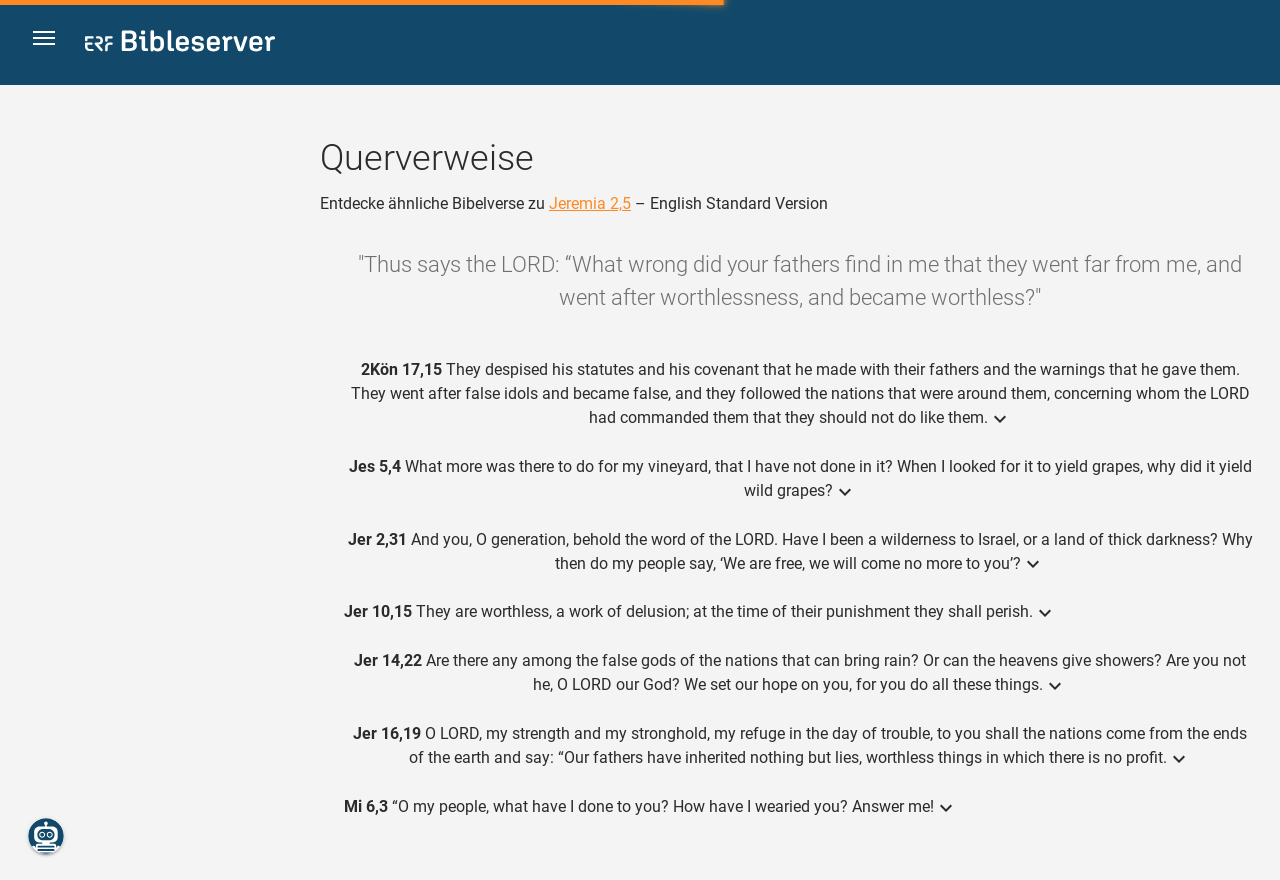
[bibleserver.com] (180, 44)
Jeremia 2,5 (590, 203)
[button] (51, 43)
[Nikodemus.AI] (46, 836)
